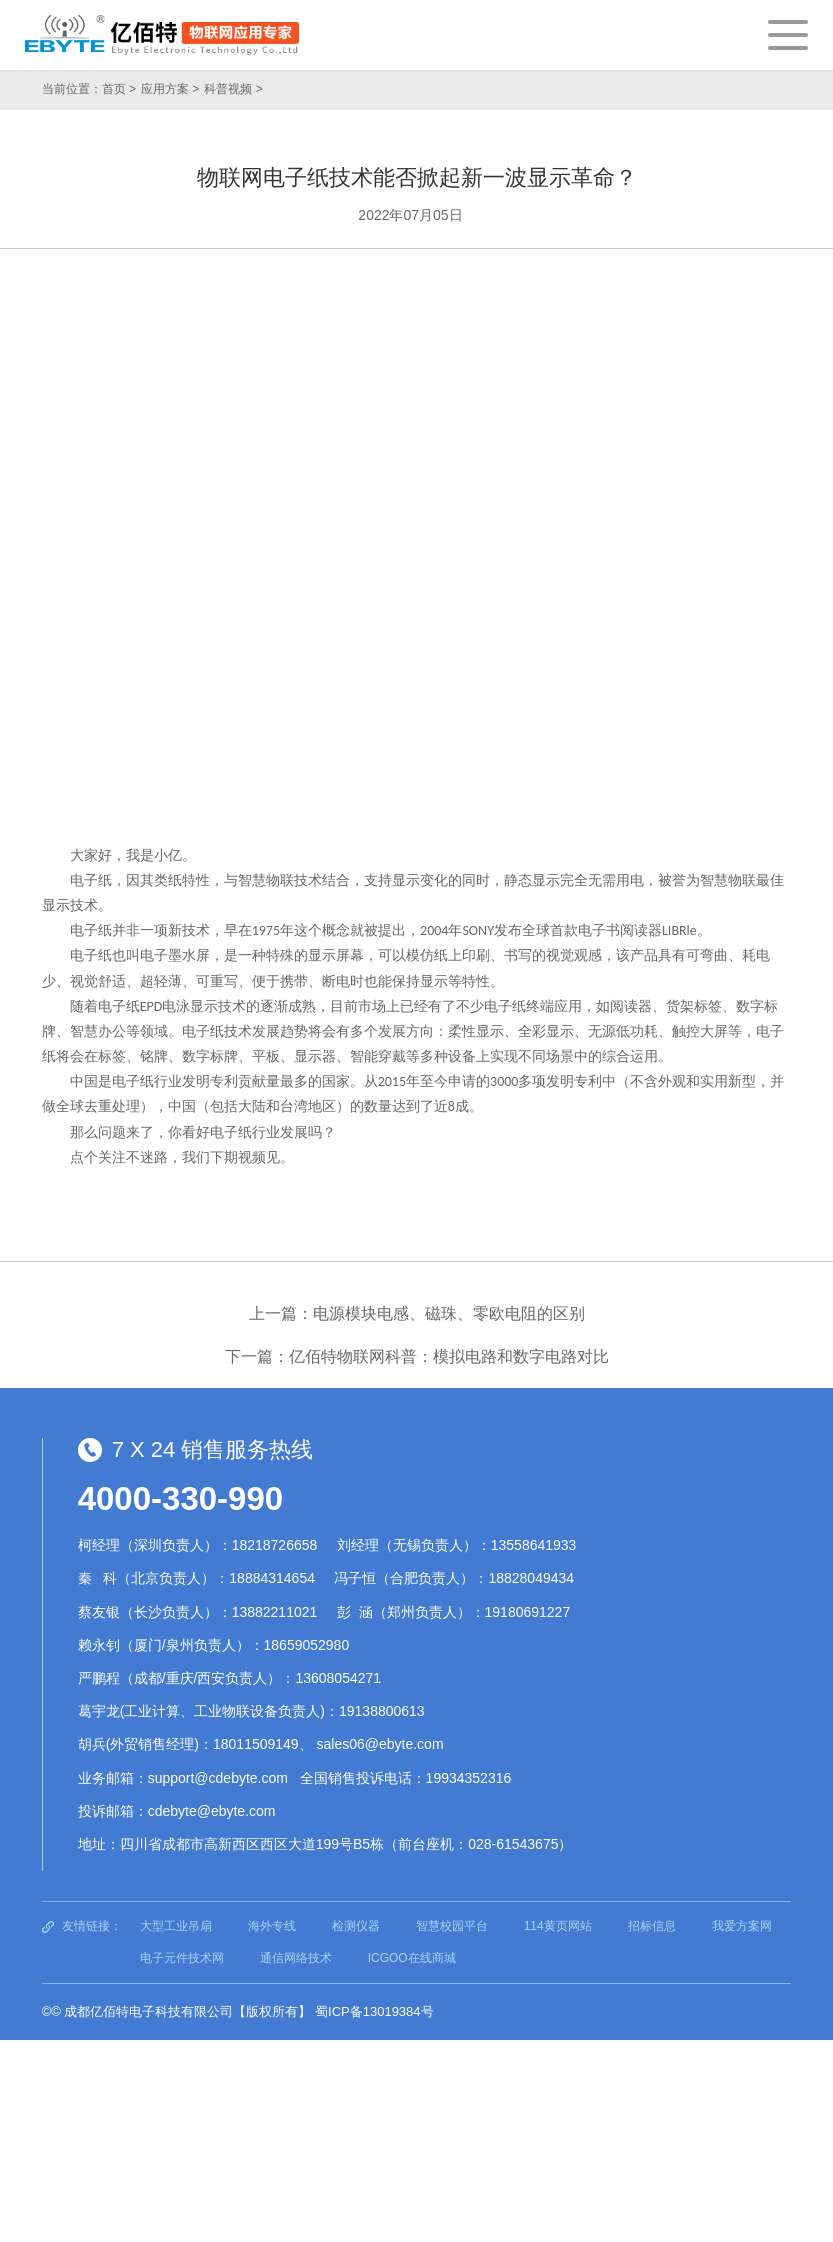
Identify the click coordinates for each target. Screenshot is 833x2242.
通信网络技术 (296, 1958)
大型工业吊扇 (176, 1926)
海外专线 (272, 1926)
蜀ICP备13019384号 (374, 2011)
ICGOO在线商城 (412, 1958)
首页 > (119, 89)
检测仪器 (356, 1926)
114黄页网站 (558, 1926)
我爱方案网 (742, 1926)
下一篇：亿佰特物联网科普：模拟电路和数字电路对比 (417, 1356)
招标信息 (652, 1926)
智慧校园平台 (452, 1926)
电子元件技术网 (182, 1958)
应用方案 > (170, 89)
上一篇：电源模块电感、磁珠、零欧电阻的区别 (417, 1313)
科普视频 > (233, 89)
